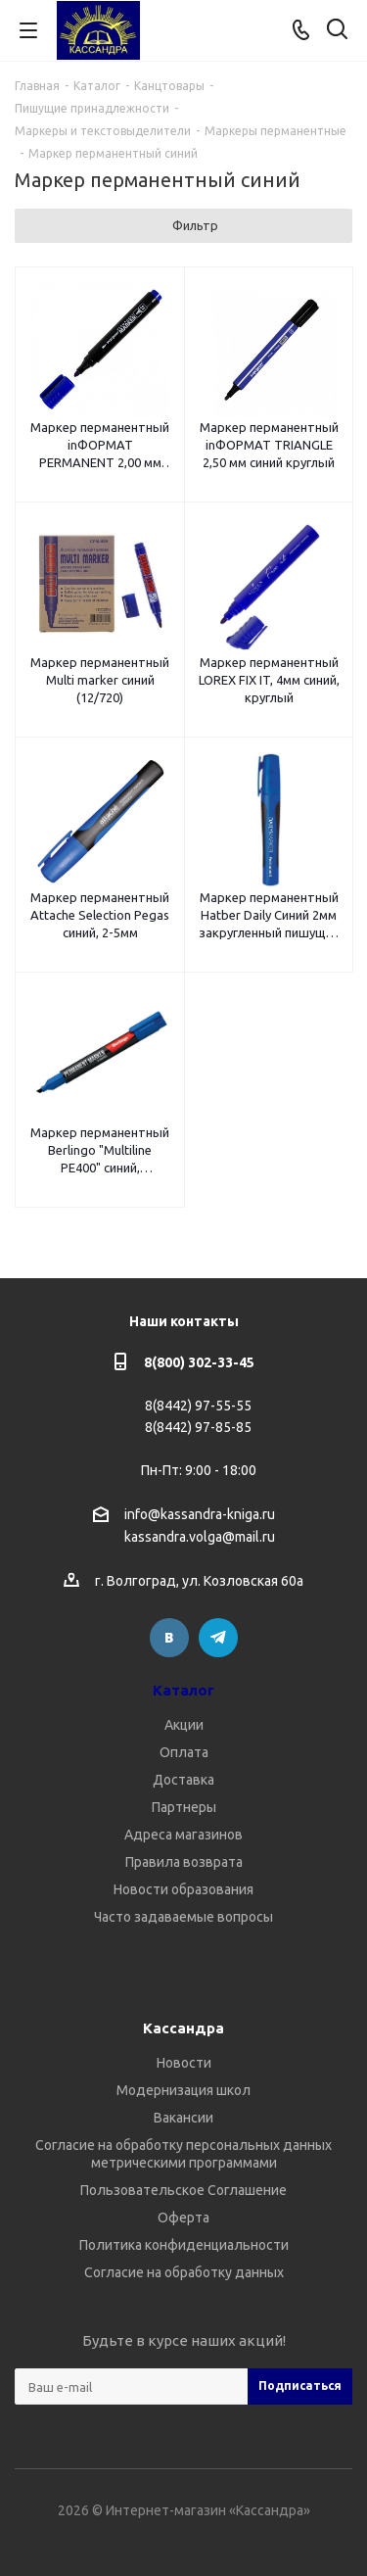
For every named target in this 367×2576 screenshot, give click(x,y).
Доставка (183, 1780)
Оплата (184, 1752)
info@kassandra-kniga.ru (199, 1514)
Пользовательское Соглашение (183, 2190)
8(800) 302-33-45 (199, 1362)
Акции (184, 1725)
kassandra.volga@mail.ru (199, 1538)
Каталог (183, 1690)
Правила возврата (184, 1862)
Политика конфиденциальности (184, 2245)
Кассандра (183, 2028)
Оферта (183, 2217)
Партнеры (184, 1807)
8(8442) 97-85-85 (198, 1427)
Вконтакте (169, 1637)
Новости (184, 2063)
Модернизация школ (183, 2090)
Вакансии (183, 2117)
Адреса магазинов (183, 1834)
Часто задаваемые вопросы (183, 1917)
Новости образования (183, 1889)
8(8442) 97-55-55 (198, 1405)
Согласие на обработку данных (184, 2272)
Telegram (218, 1637)
